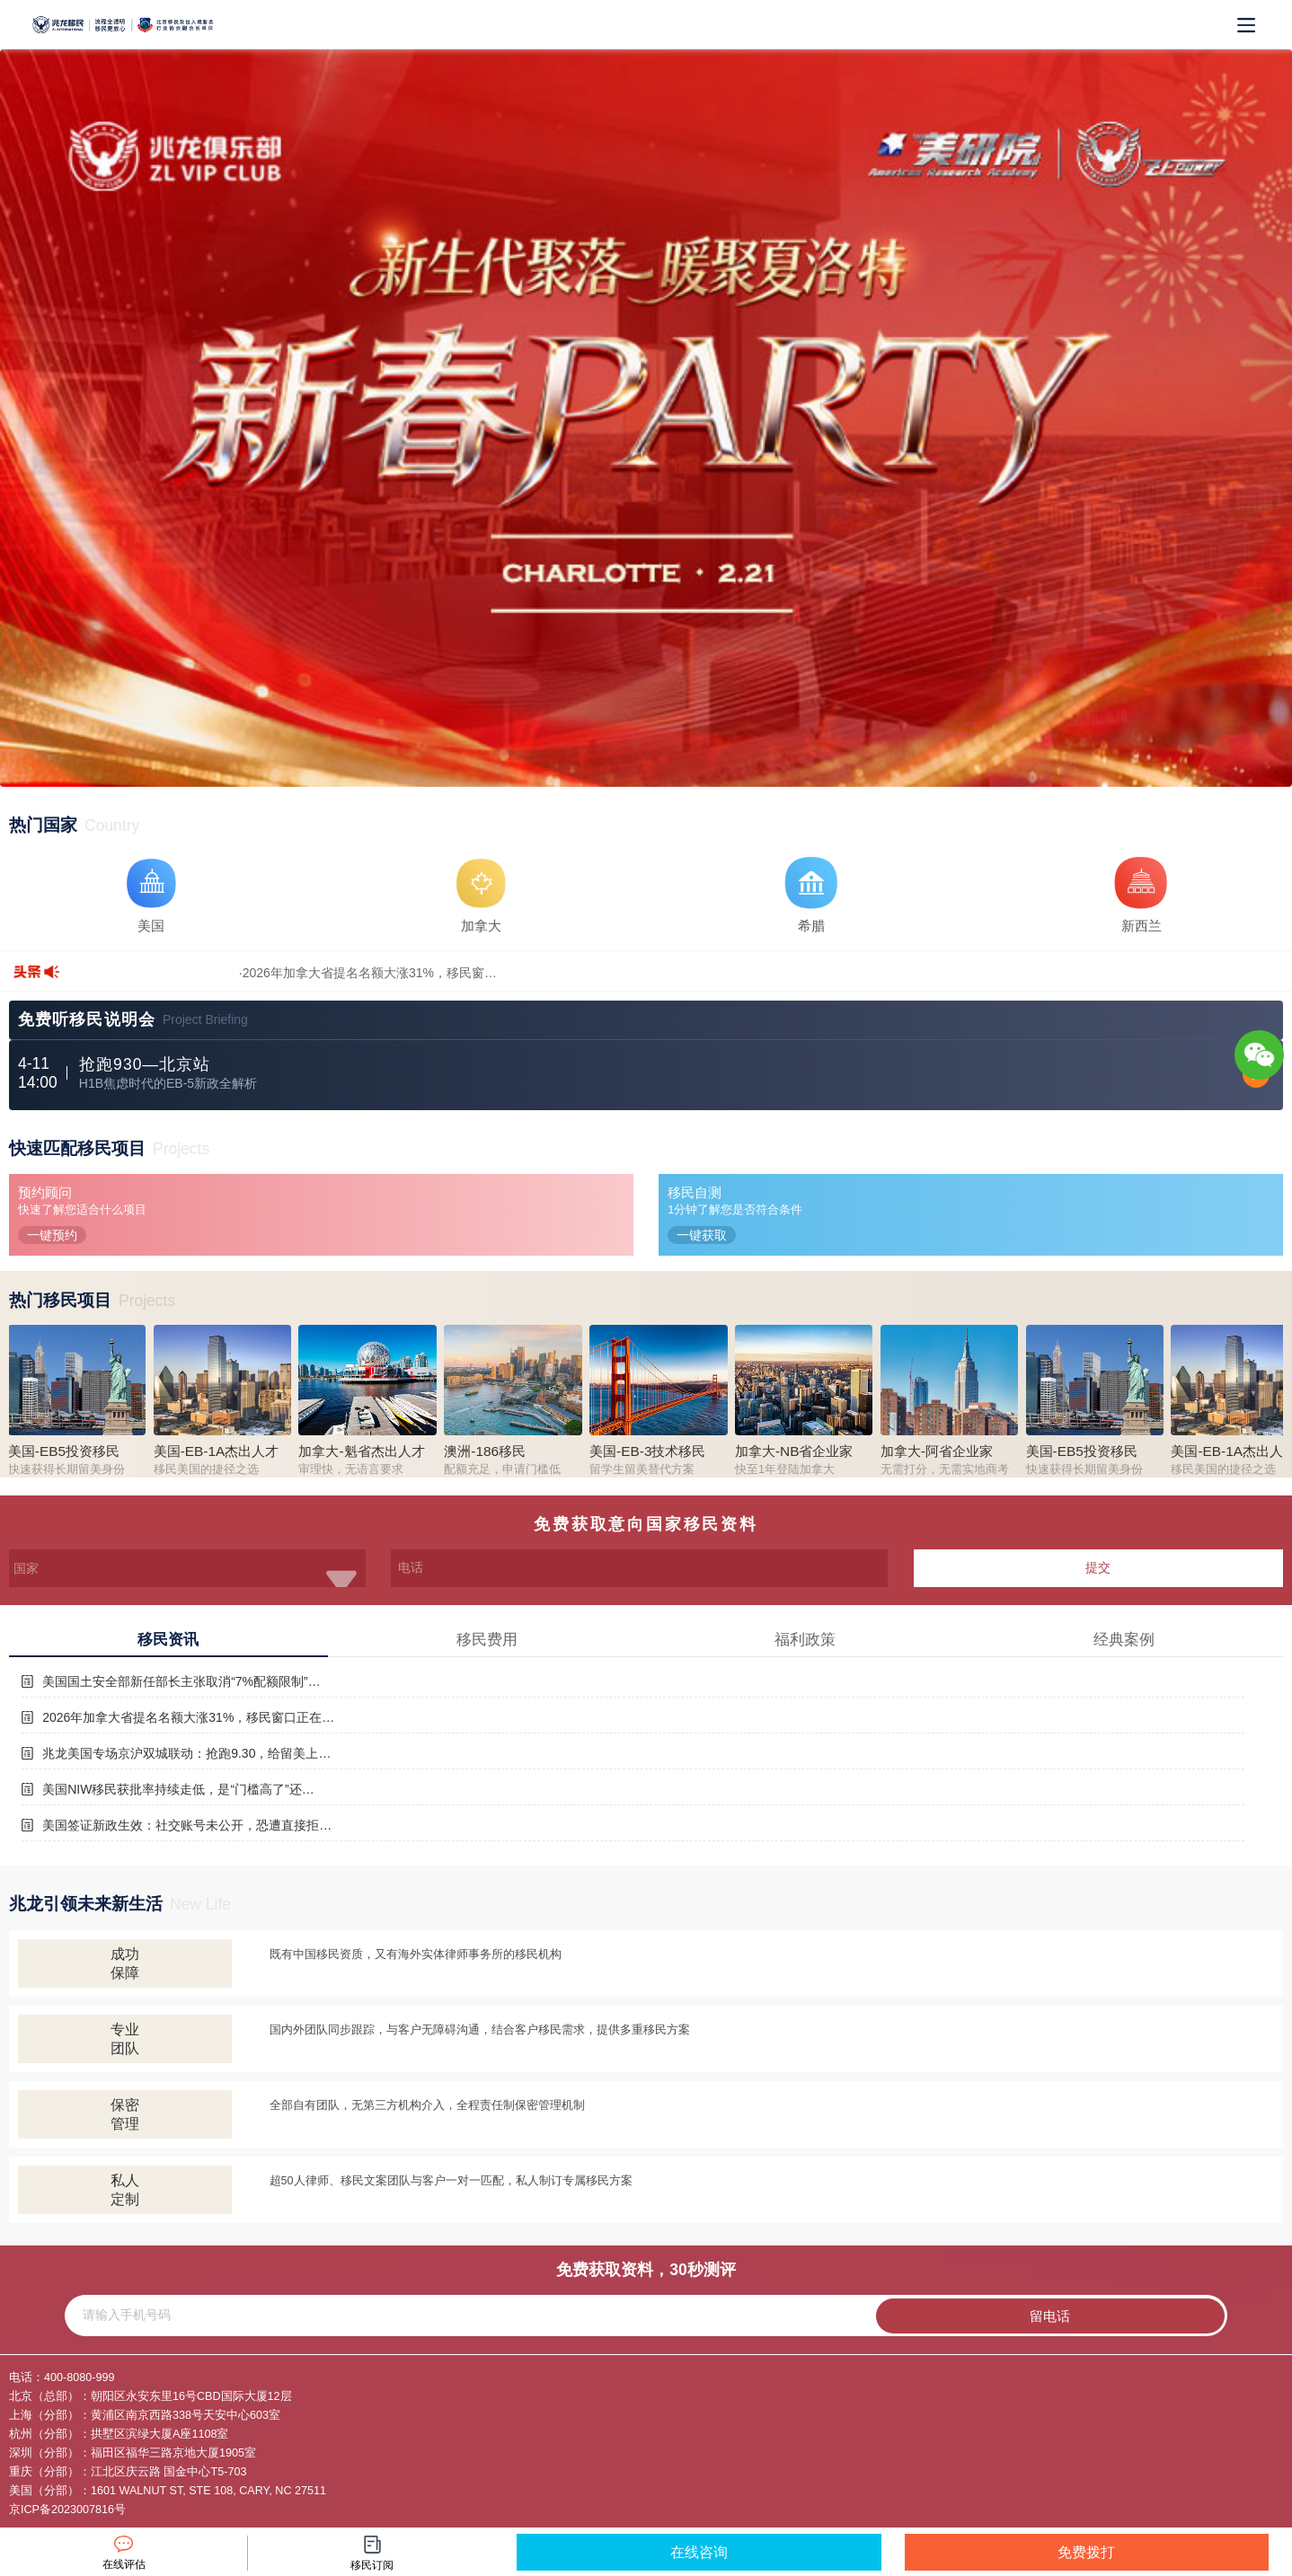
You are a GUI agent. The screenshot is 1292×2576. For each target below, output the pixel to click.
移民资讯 (168, 1639)
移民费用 (487, 1639)
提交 (1098, 1567)
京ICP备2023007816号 (67, 2509)
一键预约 (52, 1235)
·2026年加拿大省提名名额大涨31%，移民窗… (368, 973)
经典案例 (1124, 1639)
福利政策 (805, 1639)
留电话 (1050, 2316)
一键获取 (702, 1235)
